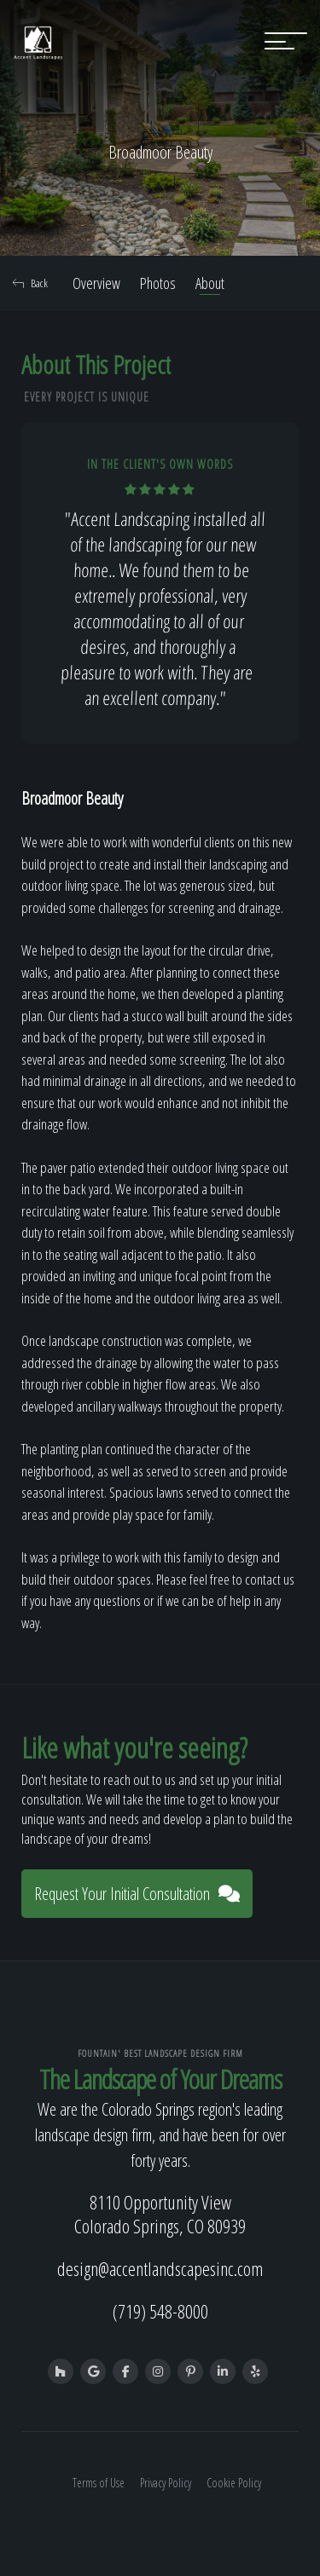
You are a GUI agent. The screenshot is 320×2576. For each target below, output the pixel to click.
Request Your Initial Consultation (137, 1893)
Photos (158, 283)
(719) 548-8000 (160, 2311)
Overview (96, 283)
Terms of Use (99, 2483)
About (209, 283)
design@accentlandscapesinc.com (160, 2268)
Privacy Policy (165, 2483)
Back (30, 283)
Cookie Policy (234, 2483)
